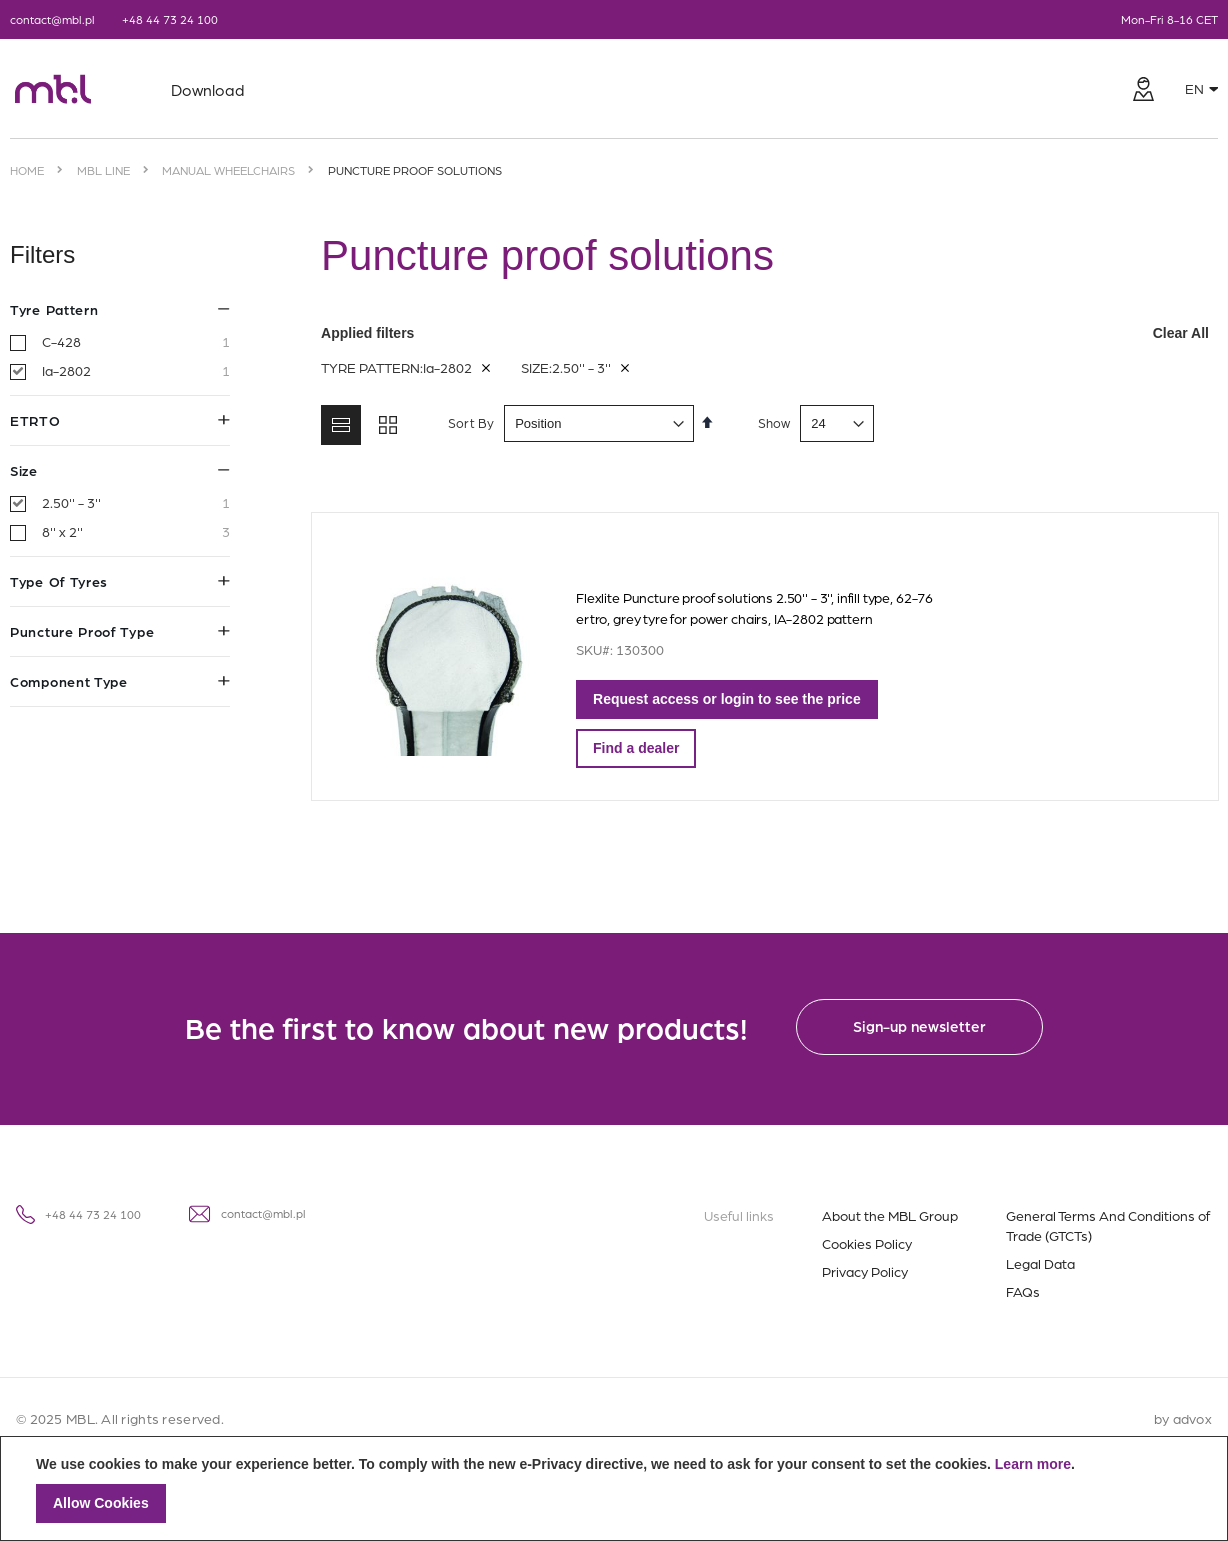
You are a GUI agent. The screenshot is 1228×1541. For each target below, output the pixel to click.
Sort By (462, 422)
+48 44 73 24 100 (170, 19)
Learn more (1033, 1464)
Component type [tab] (120, 681)
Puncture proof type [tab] (120, 631)
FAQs (1023, 1291)
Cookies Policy (867, 1243)
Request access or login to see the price (718, 699)
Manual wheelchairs (228, 170)
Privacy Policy (865, 1271)
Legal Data (1040, 1263)
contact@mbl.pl (52, 19)
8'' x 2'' (136, 532)
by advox (1183, 1418)
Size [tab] (120, 470)
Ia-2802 (136, 371)
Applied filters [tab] (765, 333)
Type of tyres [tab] (120, 581)
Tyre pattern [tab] (120, 309)
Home (27, 170)
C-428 (136, 342)
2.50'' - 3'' (136, 503)
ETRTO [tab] (120, 420)
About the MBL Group (890, 1215)
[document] (614, 1488)
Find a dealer (627, 748)
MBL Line (103, 170)
